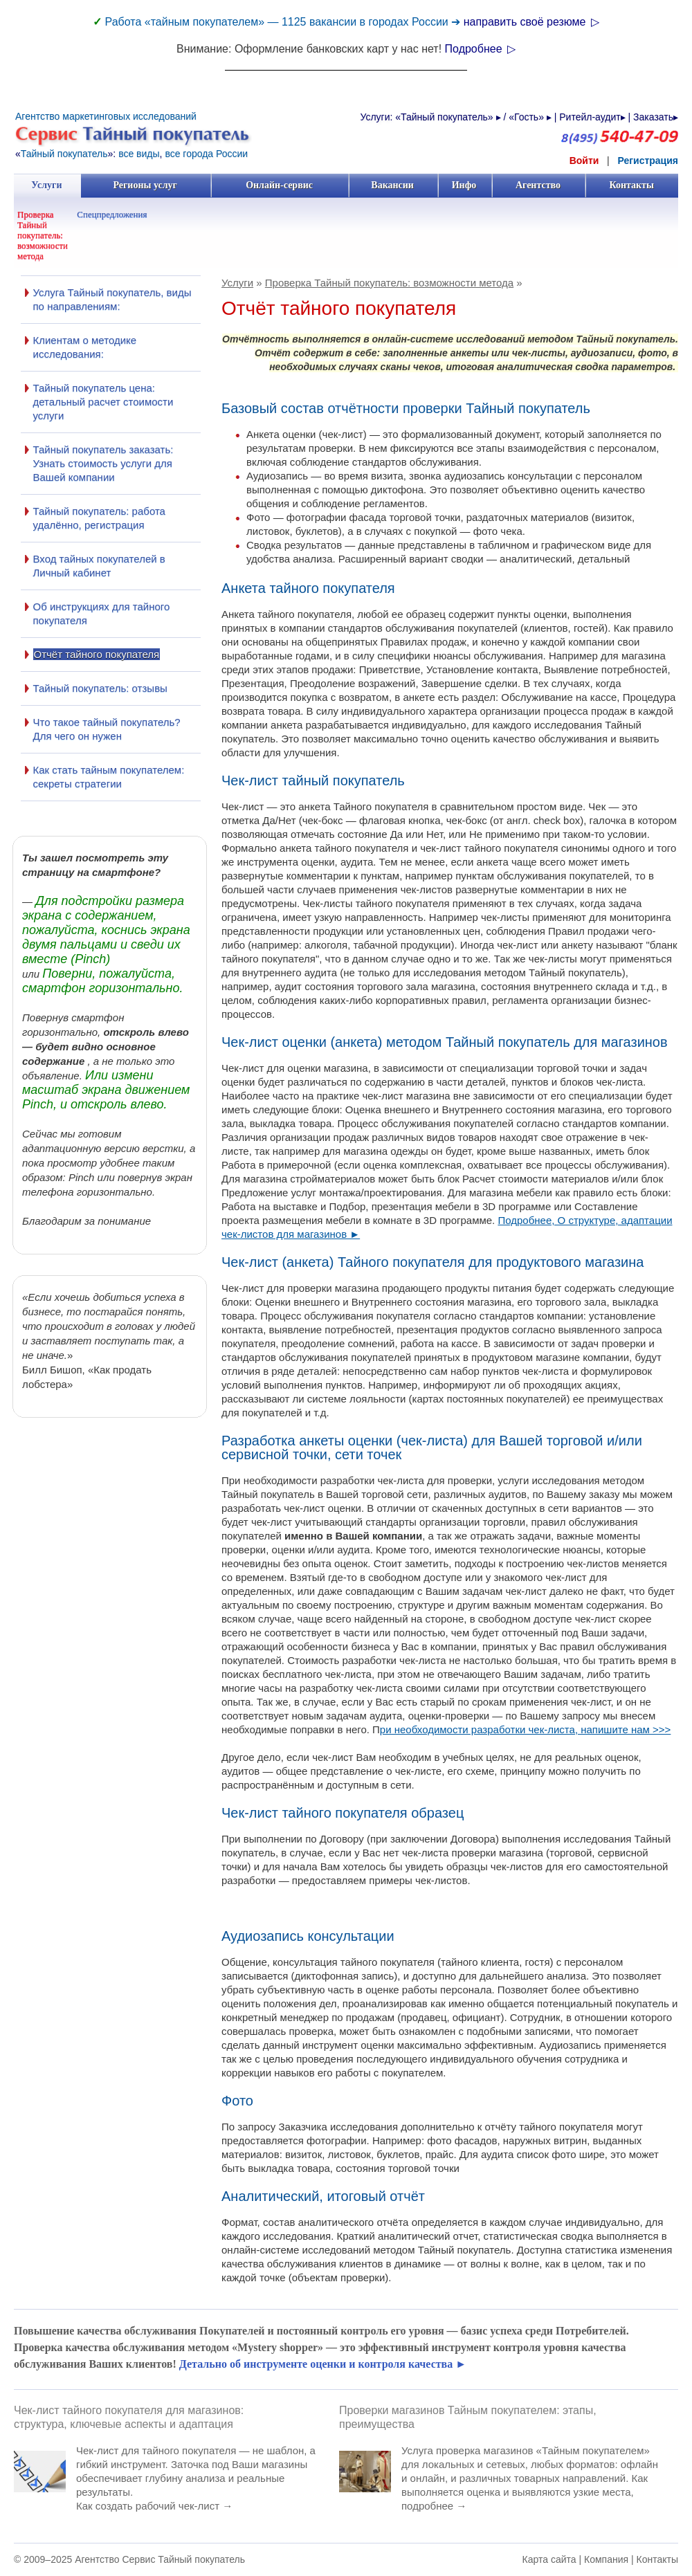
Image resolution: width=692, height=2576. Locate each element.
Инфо (464, 185)
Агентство (538, 185)
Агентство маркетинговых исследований (106, 116)
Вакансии (393, 185)
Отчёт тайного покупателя (97, 654)
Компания (606, 2559)
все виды (138, 153)
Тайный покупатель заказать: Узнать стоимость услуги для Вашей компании (103, 463)
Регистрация (647, 160)
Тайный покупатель (64, 153)
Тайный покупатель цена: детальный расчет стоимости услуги (103, 401)
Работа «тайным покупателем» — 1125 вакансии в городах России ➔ (284, 22)
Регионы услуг (145, 185)
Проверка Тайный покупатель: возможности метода (42, 235)
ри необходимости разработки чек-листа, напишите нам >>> (525, 1729)
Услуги (47, 185)
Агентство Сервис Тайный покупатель (160, 2559)
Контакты (631, 185)
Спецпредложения (112, 214)
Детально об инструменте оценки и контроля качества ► (322, 2364)
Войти (584, 160)
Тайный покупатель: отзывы (100, 688)
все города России (206, 153)
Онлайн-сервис (279, 185)
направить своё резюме (531, 22)
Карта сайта (549, 2559)
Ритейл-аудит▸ (592, 116)
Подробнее (480, 49)
